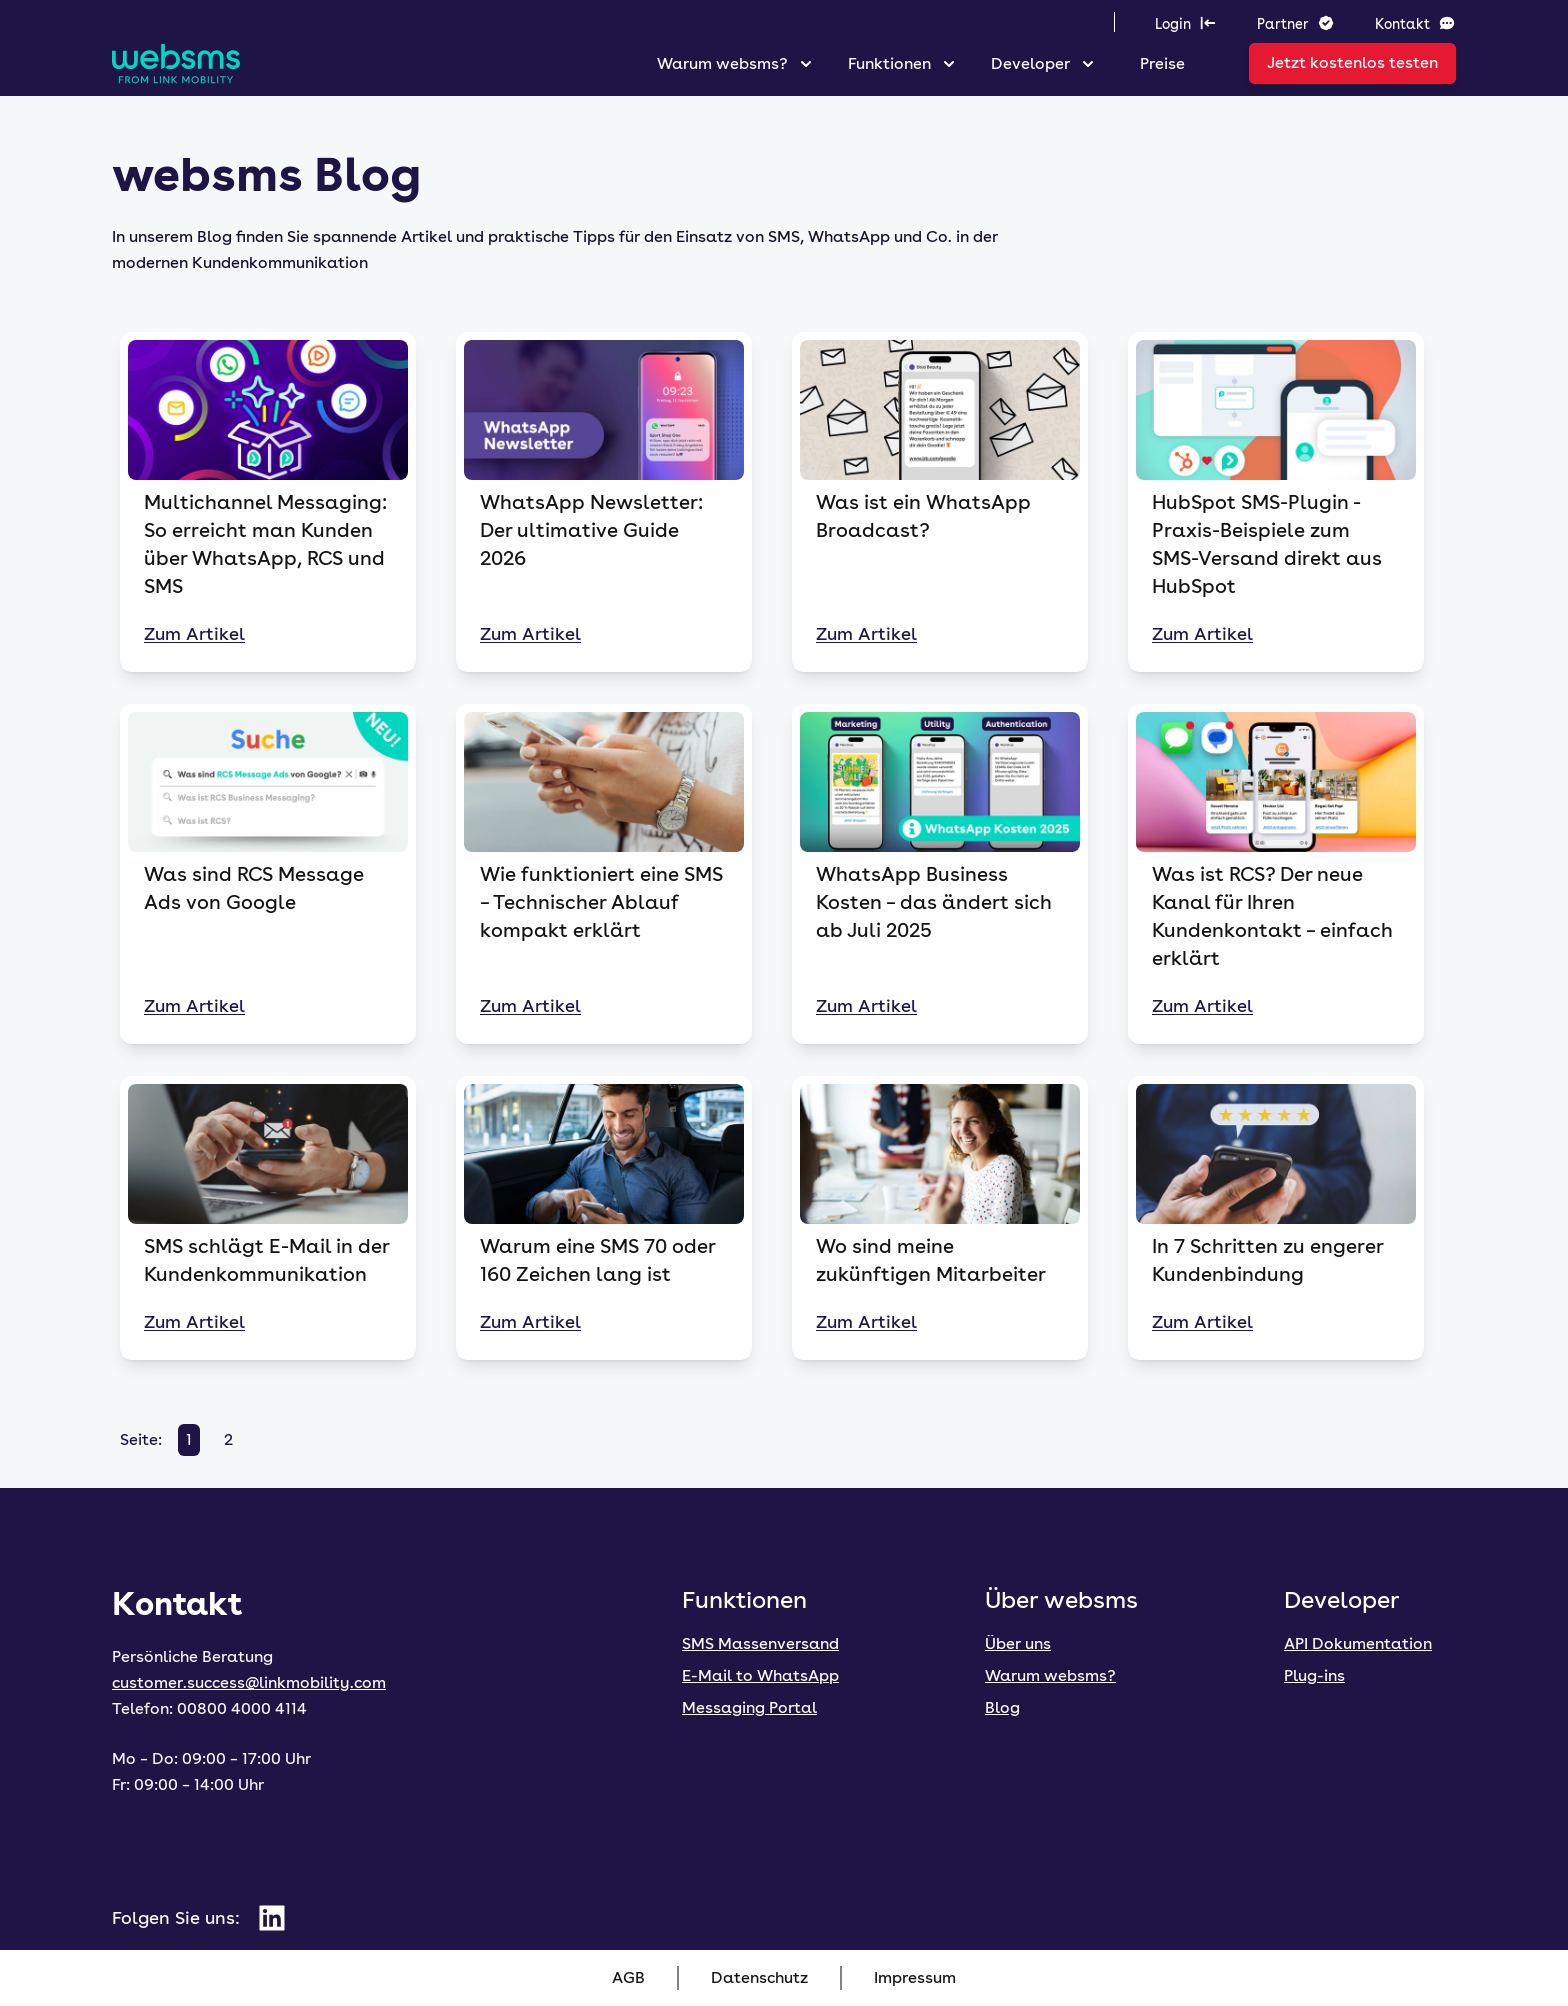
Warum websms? (722, 63)
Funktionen (889, 63)
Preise (1162, 63)
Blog (1002, 1707)
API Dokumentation (1358, 1643)
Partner (1296, 23)
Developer (1030, 63)
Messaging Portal (749, 1707)
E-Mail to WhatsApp (760, 1675)
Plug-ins (1314, 1675)
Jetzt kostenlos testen (1352, 62)
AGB (628, 1977)
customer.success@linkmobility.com (249, 1682)
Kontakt (1415, 23)
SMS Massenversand (760, 1643)
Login (1186, 23)
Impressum (915, 1977)
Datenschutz (759, 1977)
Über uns (1018, 1643)
